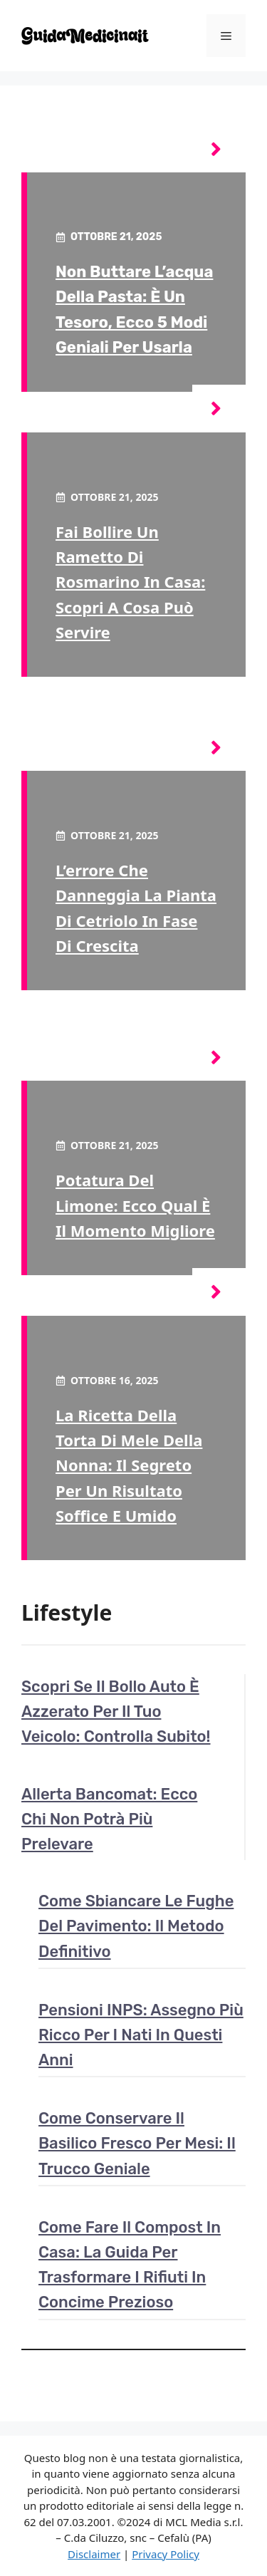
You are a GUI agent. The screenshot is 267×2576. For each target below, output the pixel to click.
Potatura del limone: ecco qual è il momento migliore (135, 1204)
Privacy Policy (165, 2554)
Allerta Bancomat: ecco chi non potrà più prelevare (109, 1819)
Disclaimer (94, 2554)
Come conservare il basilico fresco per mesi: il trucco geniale (137, 2143)
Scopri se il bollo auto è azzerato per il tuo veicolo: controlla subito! (116, 1711)
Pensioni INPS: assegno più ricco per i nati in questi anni (141, 2034)
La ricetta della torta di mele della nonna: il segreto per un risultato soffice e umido (129, 1465)
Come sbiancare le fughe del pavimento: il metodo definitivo (136, 1925)
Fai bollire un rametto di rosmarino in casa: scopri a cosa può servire (130, 582)
